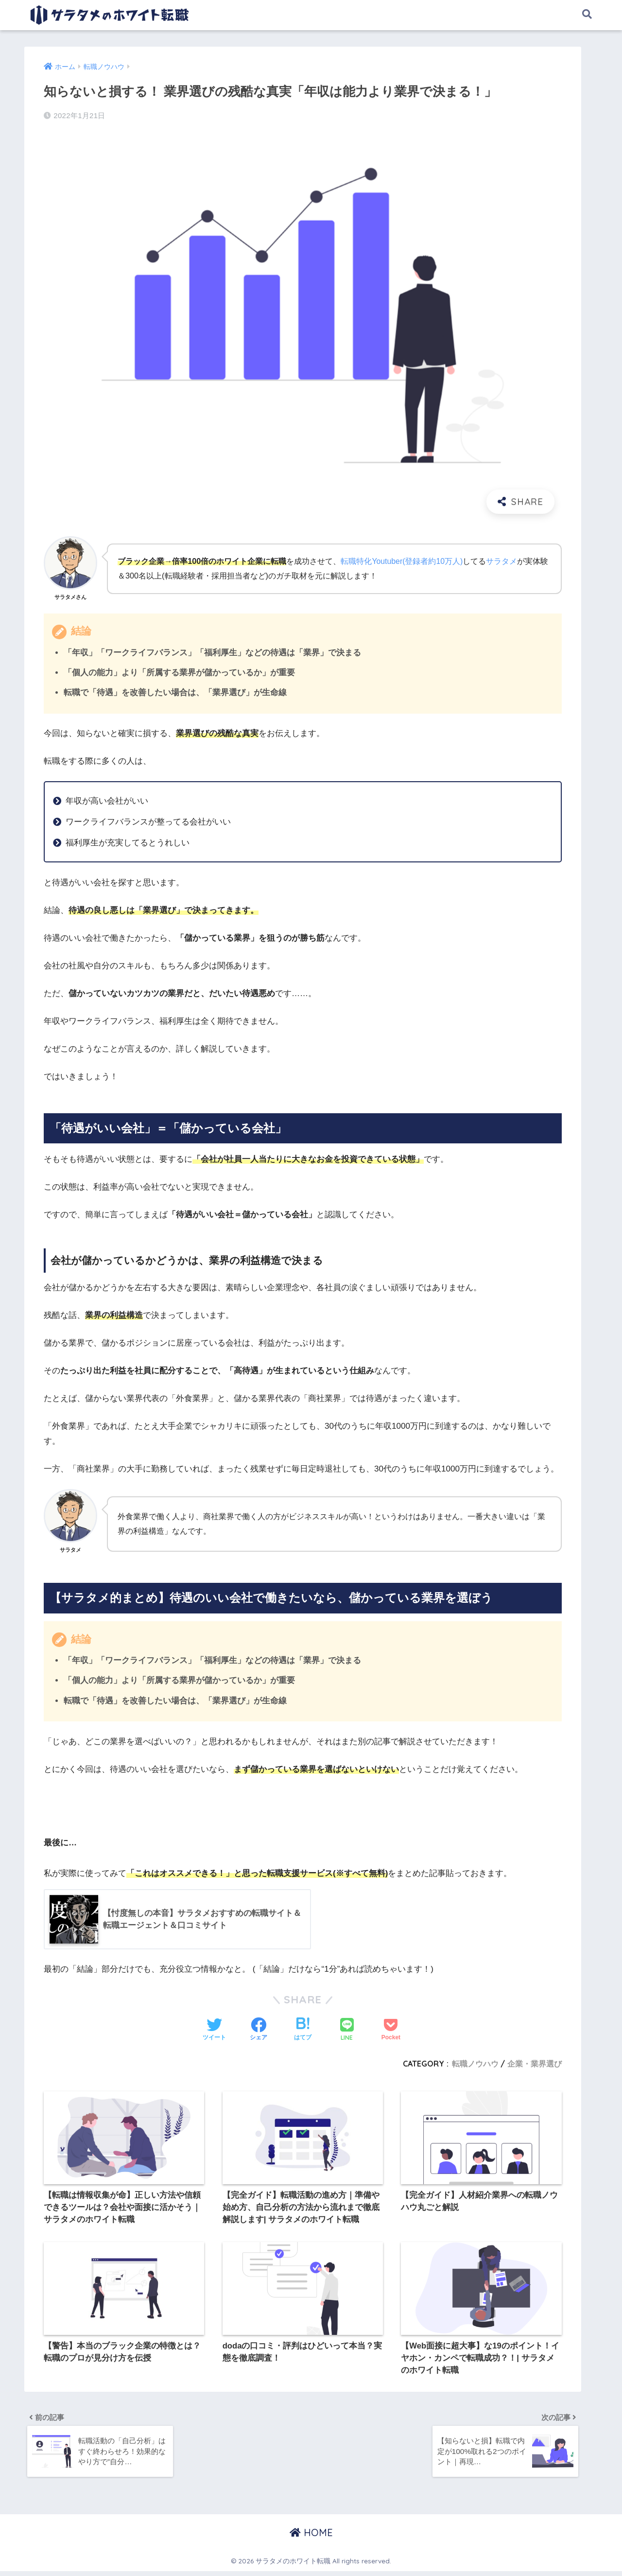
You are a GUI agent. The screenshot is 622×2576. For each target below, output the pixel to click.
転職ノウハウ (475, 2064)
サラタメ (502, 561)
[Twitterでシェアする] (214, 2030)
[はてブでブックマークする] (302, 2030)
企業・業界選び (534, 2064)
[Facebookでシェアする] (258, 2030)
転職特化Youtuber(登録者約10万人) (402, 561)
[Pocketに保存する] (390, 2030)
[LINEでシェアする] (347, 2030)
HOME (311, 2537)
